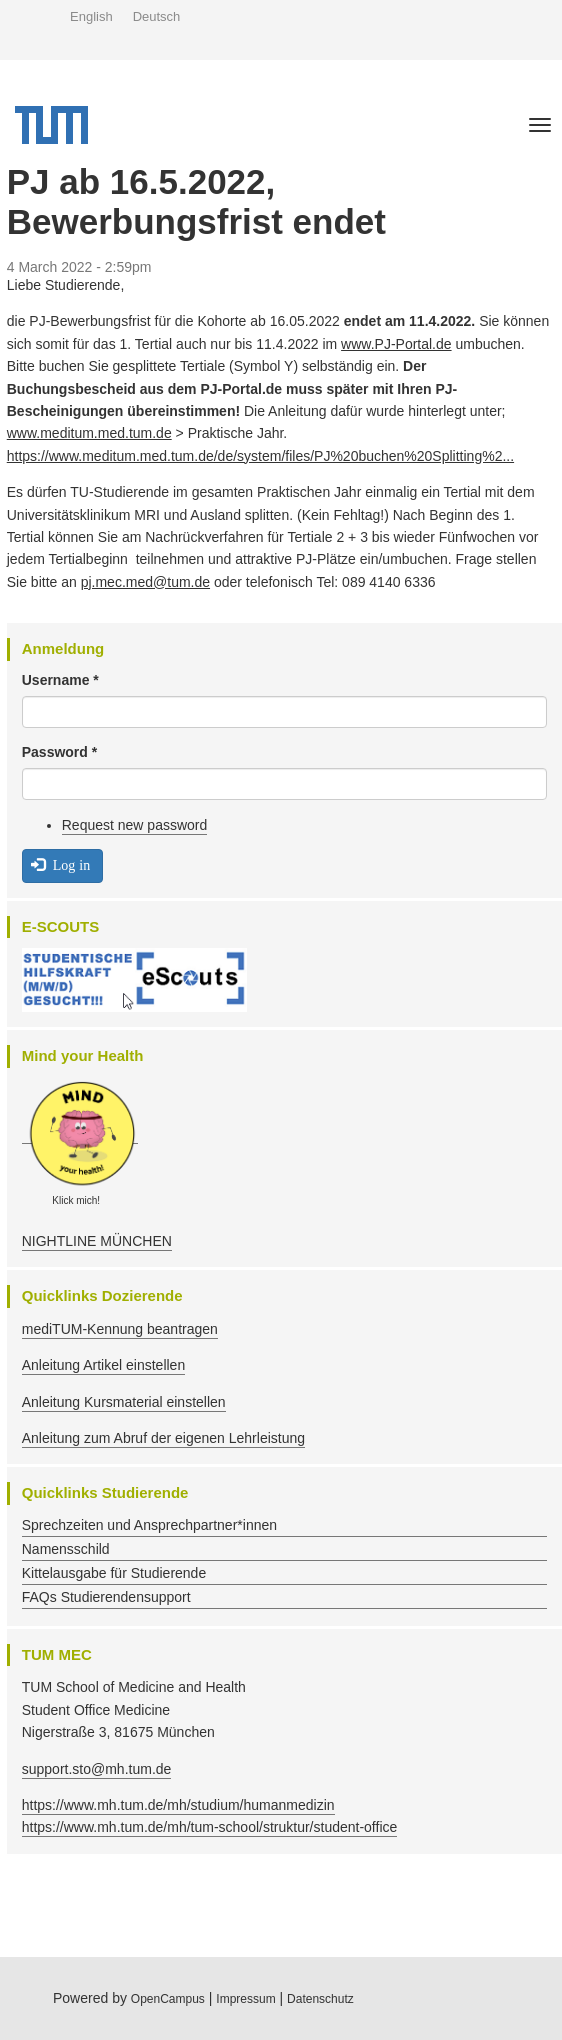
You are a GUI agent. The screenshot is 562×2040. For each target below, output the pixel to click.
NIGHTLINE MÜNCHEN (97, 1241)
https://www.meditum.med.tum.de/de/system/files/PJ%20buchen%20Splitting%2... (260, 456)
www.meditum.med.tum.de (89, 433)
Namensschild (66, 1549)
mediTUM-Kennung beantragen (120, 1329)
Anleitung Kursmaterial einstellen (124, 1402)
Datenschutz (320, 1999)
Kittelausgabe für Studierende (114, 1573)
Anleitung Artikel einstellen (103, 1365)
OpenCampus (168, 1999)
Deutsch (157, 16)
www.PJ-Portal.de (396, 344)
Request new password (135, 825)
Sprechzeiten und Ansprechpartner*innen (149, 1525)
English (91, 16)
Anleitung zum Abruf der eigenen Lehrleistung (163, 1438)
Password (59, 752)
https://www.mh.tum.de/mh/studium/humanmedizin (178, 1805)
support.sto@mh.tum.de (97, 1769)
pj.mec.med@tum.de (145, 582)
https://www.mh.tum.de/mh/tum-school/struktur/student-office (210, 1827)
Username (60, 680)
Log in (60, 864)
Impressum (245, 1999)
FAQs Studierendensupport (106, 1597)
